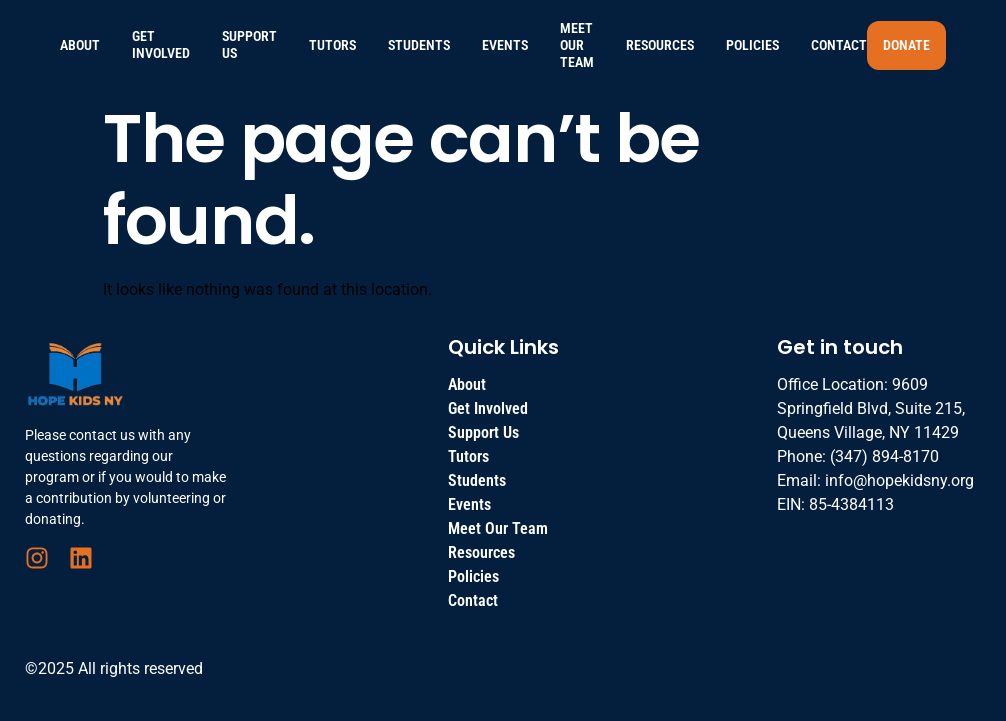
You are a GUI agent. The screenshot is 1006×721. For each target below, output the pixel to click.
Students (419, 45)
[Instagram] (37, 558)
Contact (839, 45)
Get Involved (161, 44)
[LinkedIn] (81, 558)
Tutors (332, 45)
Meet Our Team (577, 45)
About (80, 45)
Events (505, 45)
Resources (660, 45)
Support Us (249, 44)
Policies (752, 45)
